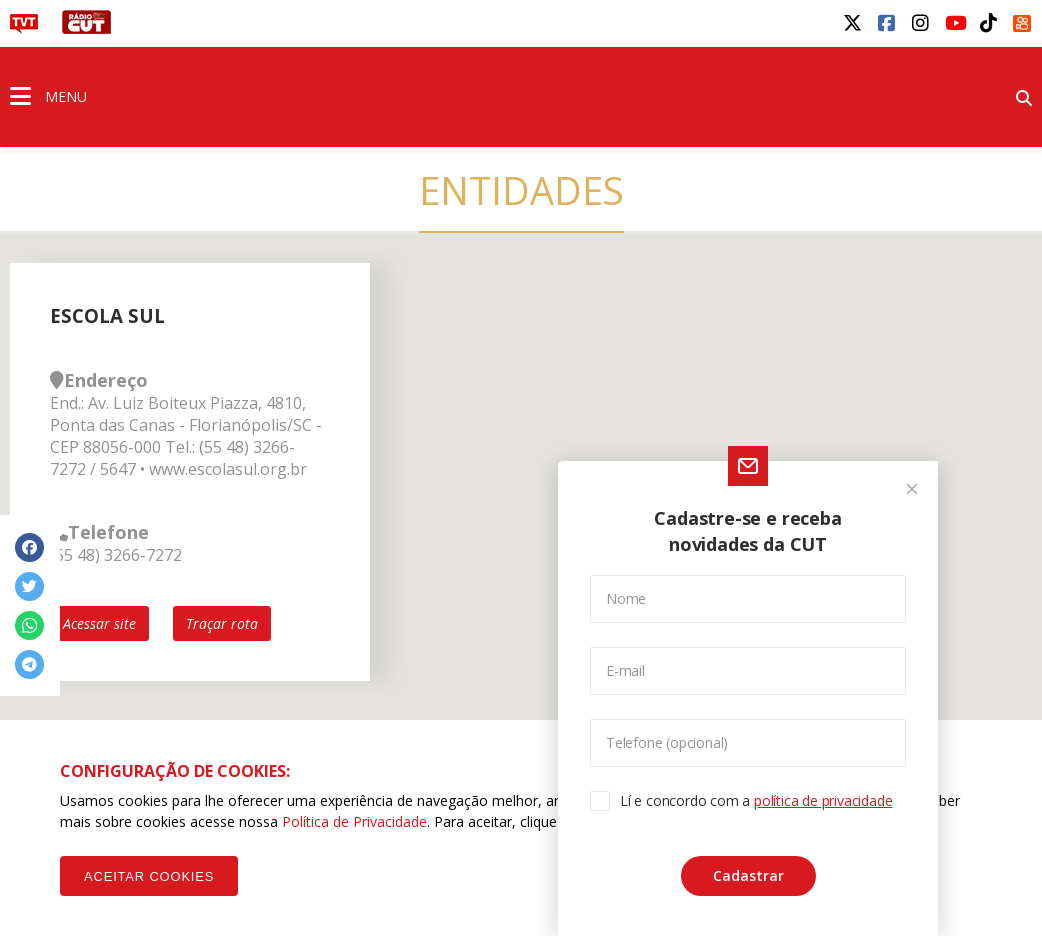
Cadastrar (748, 875)
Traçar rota (222, 623)
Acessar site (99, 623)
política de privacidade (823, 800)
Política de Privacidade (354, 821)
